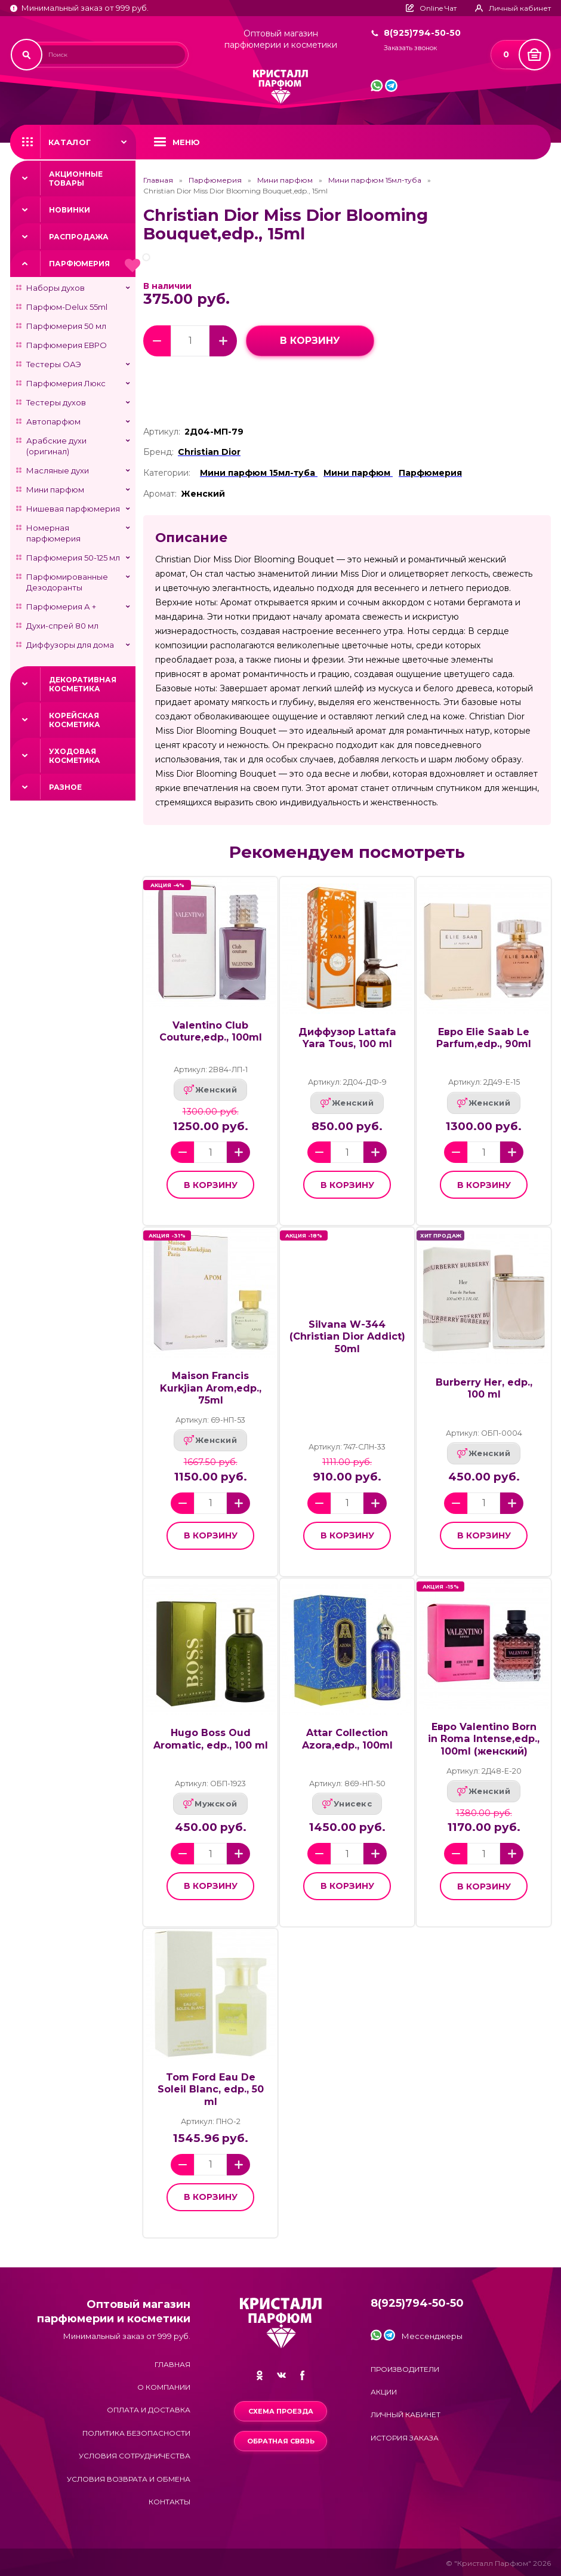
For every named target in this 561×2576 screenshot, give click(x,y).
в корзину (310, 340)
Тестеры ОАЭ (53, 364)
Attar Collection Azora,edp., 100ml (347, 1738)
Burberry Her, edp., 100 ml (484, 1388)
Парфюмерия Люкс (66, 383)
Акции (384, 2391)
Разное (65, 787)
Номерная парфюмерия (53, 533)
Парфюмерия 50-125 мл (73, 557)
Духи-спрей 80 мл (62, 625)
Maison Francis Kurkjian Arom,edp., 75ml (210, 1387)
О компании (163, 2387)
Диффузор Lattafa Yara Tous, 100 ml (347, 1038)
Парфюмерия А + (61, 606)
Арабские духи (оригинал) (56, 446)
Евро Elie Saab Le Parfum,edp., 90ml (483, 1038)
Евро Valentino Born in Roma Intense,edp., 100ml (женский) (484, 1739)
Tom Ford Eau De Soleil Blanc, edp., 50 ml (211, 2089)
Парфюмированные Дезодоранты (67, 582)
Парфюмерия (79, 263)
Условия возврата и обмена (128, 2479)
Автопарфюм (53, 421)
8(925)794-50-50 (422, 33)
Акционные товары (76, 178)
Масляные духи (57, 470)
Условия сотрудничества (134, 2455)
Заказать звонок (410, 48)
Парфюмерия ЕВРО (66, 345)
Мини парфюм (55, 489)
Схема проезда (280, 2411)
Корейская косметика (74, 720)
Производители (405, 2369)
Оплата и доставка (148, 2409)
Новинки (69, 209)
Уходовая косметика (74, 756)
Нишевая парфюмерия (73, 508)
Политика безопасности (136, 2433)
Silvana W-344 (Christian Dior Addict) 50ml (347, 1336)
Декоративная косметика (82, 684)
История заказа (405, 2437)
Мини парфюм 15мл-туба (374, 180)
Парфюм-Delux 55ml (66, 307)
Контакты (169, 2501)
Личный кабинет (405, 2414)
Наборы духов (55, 288)
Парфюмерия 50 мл (66, 326)
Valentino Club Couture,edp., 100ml (210, 1031)
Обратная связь (281, 2441)
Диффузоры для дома (70, 645)
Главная (158, 180)
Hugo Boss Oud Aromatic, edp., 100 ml (210, 1738)
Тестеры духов (56, 402)
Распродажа (79, 236)
